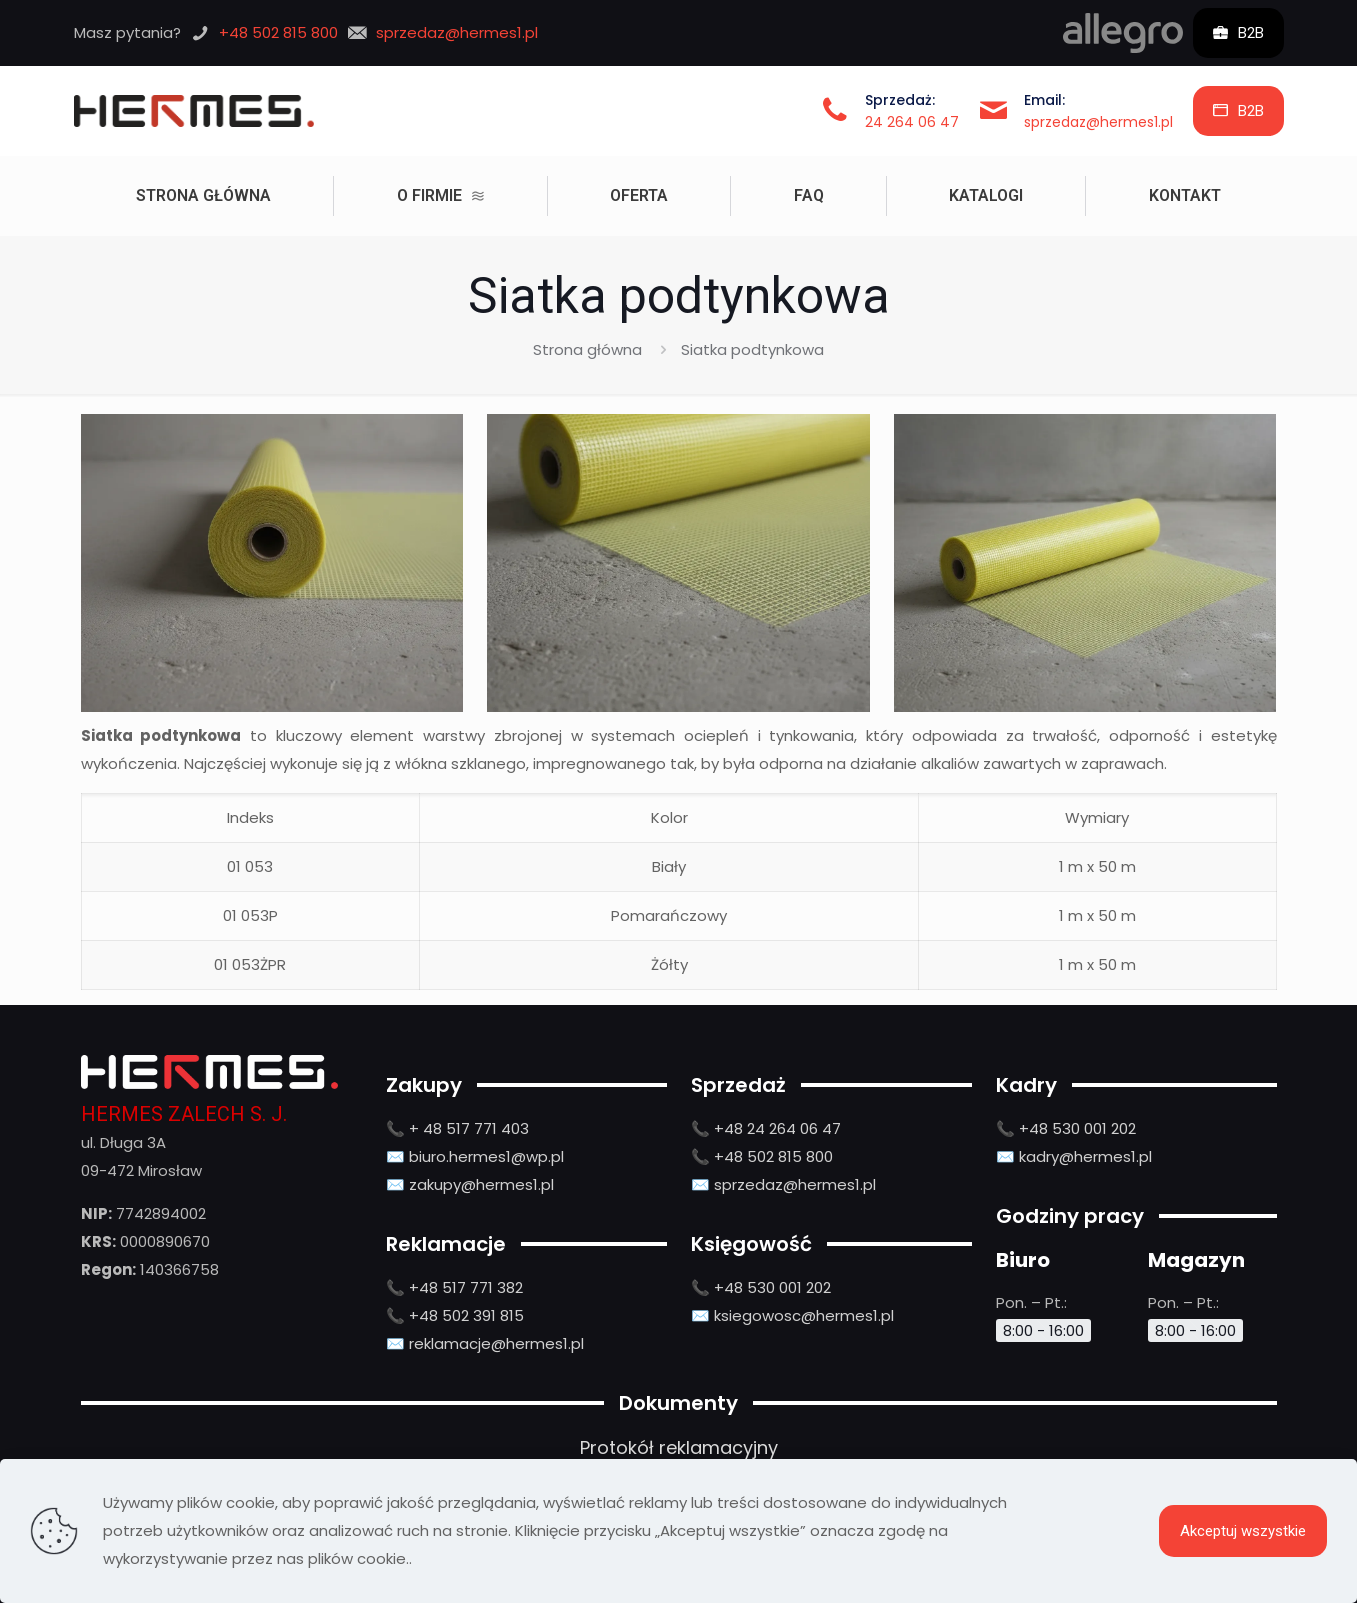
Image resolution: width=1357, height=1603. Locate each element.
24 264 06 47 (912, 122)
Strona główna (587, 349)
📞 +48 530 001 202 (1066, 1128)
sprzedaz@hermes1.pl (1098, 122)
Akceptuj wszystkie (1243, 1531)
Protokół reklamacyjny (679, 1447)
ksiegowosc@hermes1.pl (804, 1315)
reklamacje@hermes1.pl (496, 1343)
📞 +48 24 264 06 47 (766, 1128)
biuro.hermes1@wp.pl (486, 1156)
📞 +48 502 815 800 (762, 1156)
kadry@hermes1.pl (1085, 1156)
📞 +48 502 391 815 (455, 1315)
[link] (1123, 33)
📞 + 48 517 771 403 (457, 1128)
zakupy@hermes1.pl (481, 1184)
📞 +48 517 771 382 (454, 1287)
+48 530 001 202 (772, 1287)
